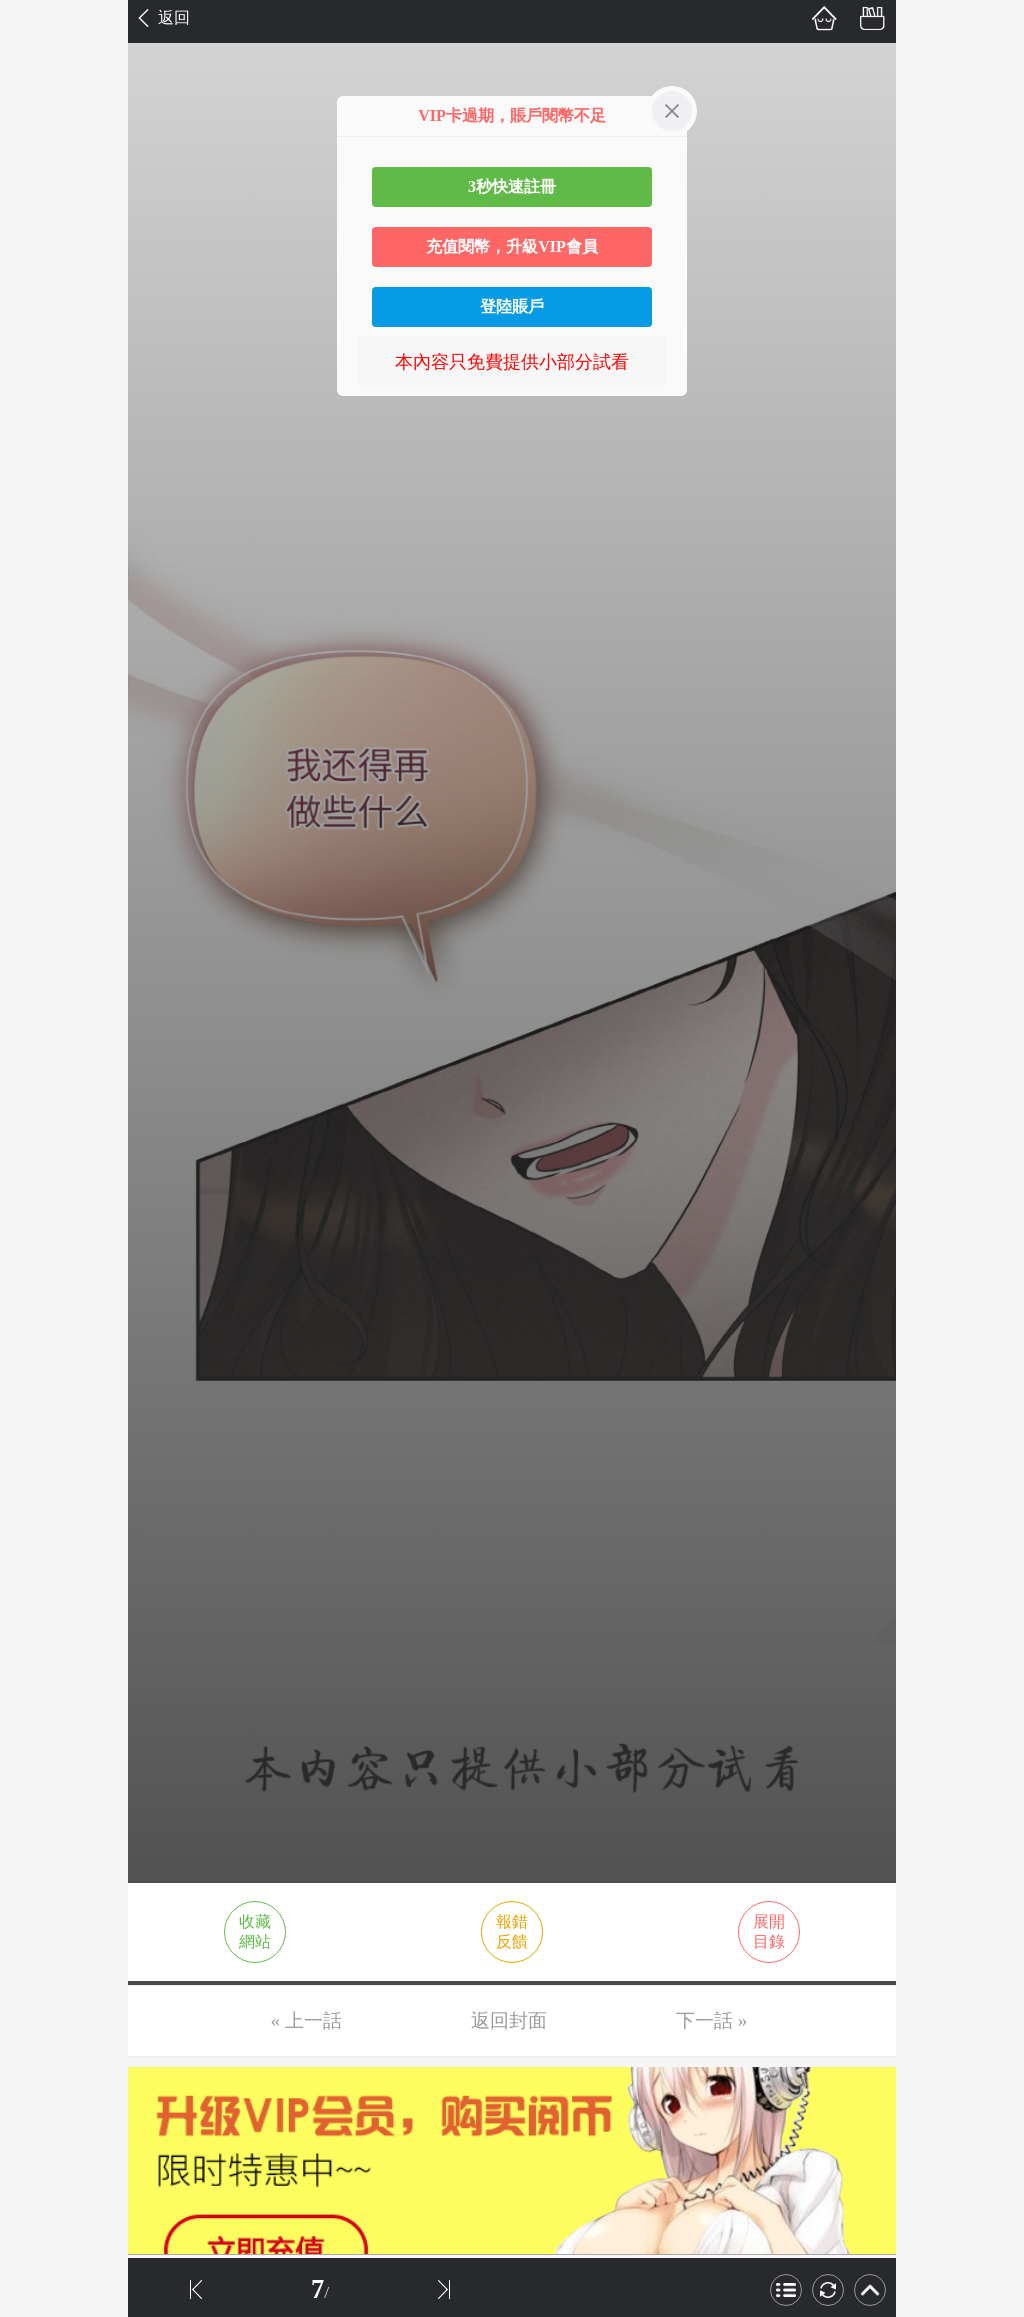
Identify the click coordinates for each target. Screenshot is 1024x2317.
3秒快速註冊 (512, 186)
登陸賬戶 (512, 306)
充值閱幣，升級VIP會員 (512, 246)
